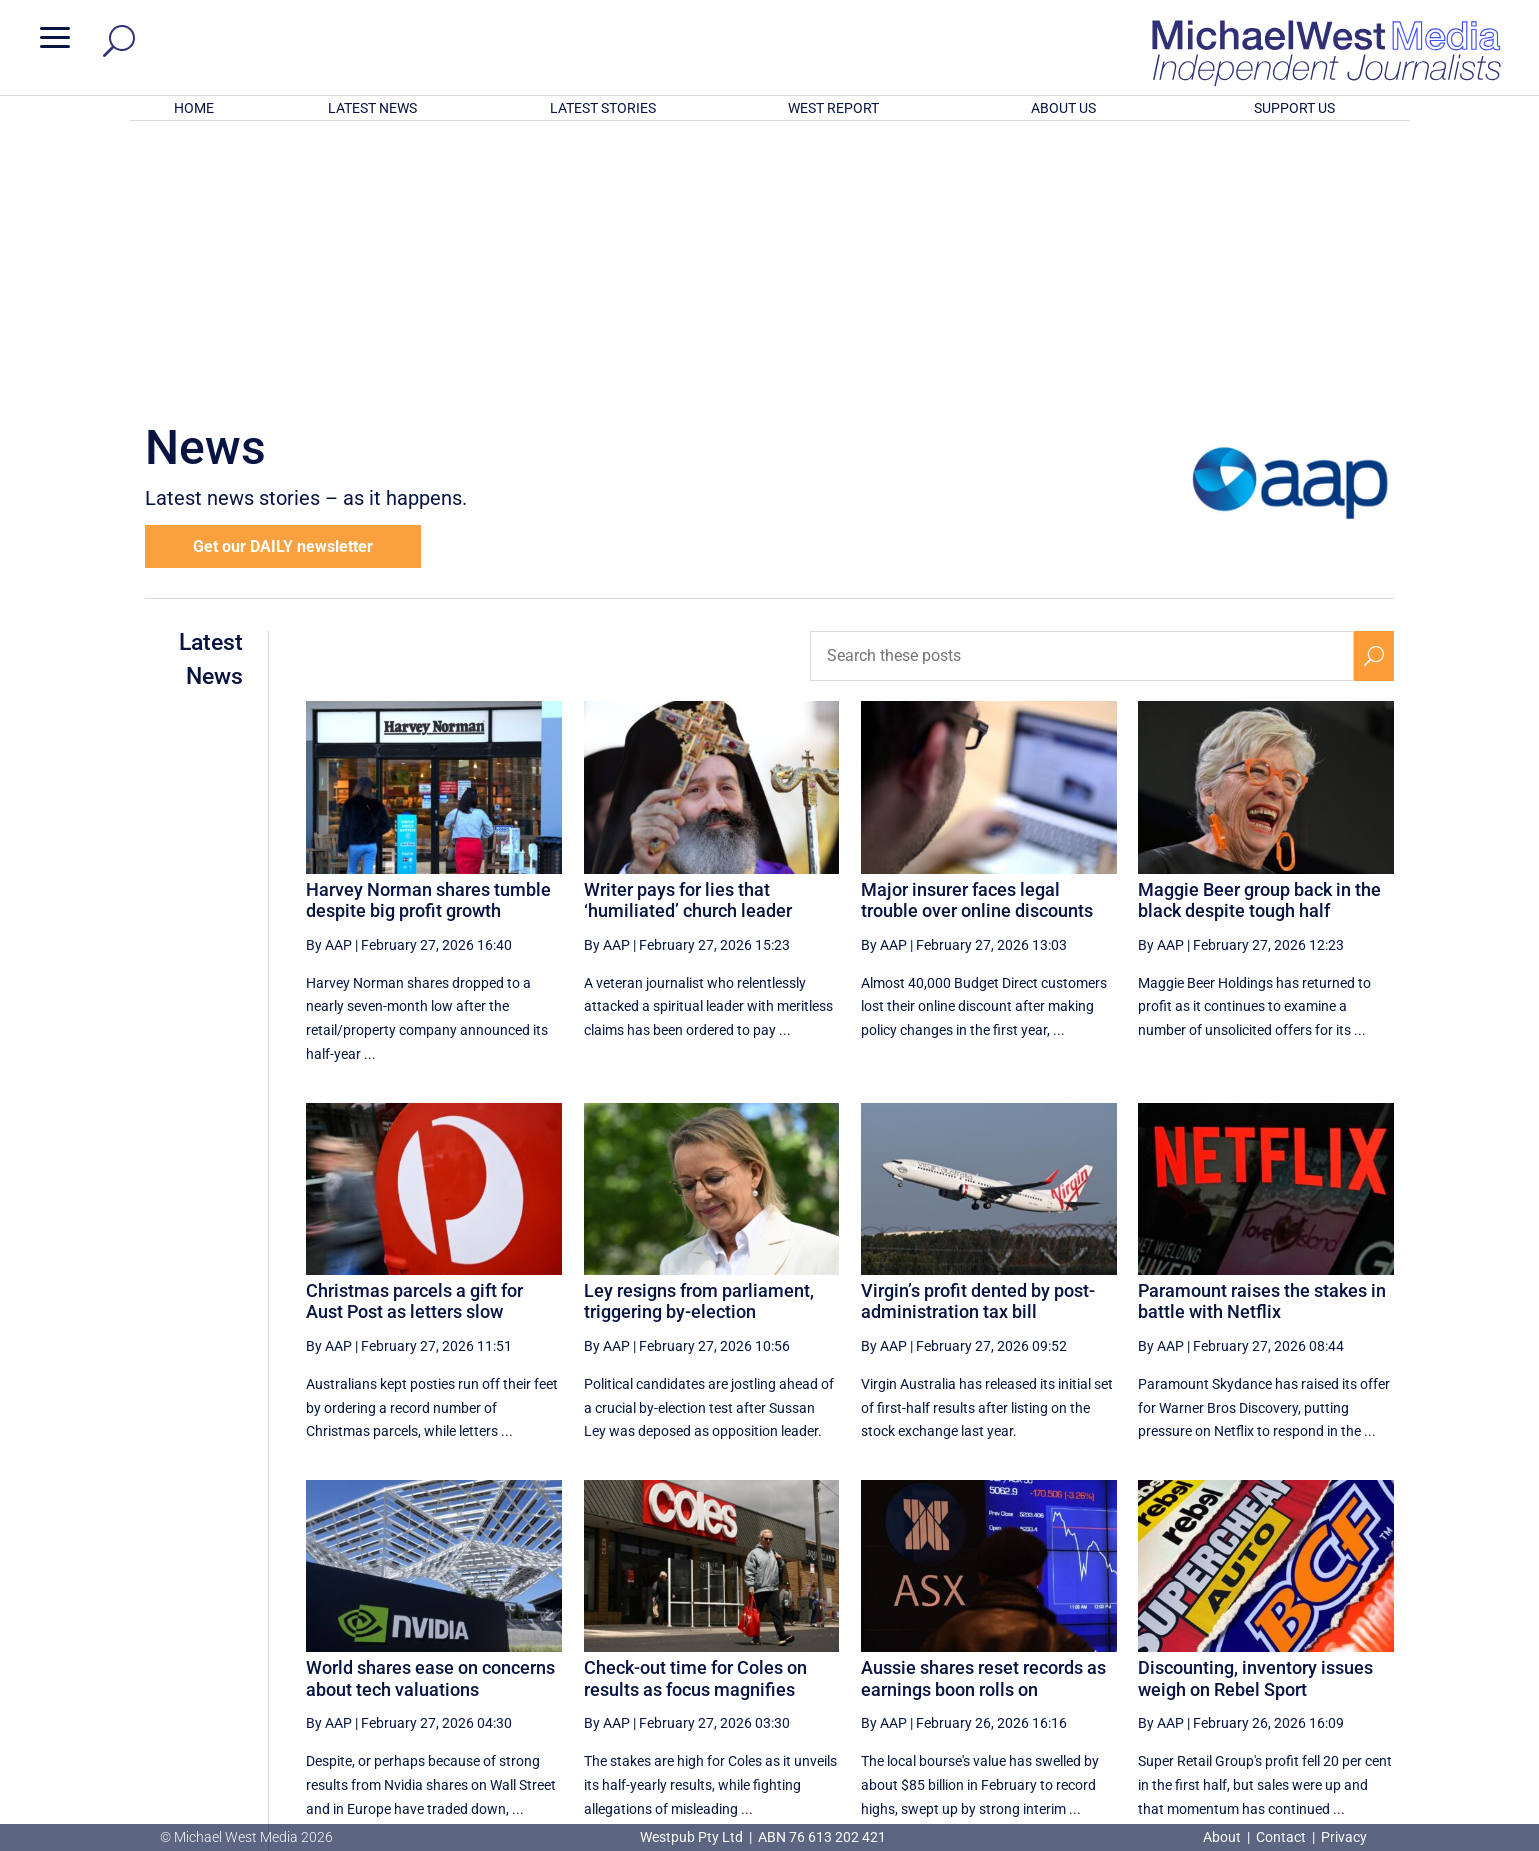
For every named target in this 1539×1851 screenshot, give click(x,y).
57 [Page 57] (1281, 1635)
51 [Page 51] (978, 1635)
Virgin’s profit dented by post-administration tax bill (978, 1039)
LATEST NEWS (372, 108)
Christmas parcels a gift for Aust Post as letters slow (414, 1039)
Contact (1281, 1837)
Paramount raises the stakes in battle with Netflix (1262, 1039)
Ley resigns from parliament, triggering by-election (699, 1039)
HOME (194, 108)
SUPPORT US (1294, 108)
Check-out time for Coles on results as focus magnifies (695, 1416)
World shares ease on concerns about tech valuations (430, 1416)
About (1223, 1837)
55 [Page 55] (1180, 1635)
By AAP (329, 683)
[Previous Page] (931, 1634)
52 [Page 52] (1028, 1635)
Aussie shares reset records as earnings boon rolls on (983, 1416)
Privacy (1344, 1837)
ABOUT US (1063, 108)
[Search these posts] (1082, 394)
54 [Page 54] (1129, 1635)
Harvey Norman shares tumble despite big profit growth (428, 638)
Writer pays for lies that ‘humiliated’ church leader (688, 638)
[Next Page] (1327, 1634)
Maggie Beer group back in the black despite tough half (1259, 638)
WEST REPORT (833, 108)
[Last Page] (1372, 1634)
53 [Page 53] (1079, 1635)
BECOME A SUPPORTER (1434, 1711)
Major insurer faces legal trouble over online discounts (977, 638)
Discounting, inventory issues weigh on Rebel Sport (1255, 1416)
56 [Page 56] (1231, 1635)
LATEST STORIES (603, 108)
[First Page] (888, 1634)
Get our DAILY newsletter (283, 284)
